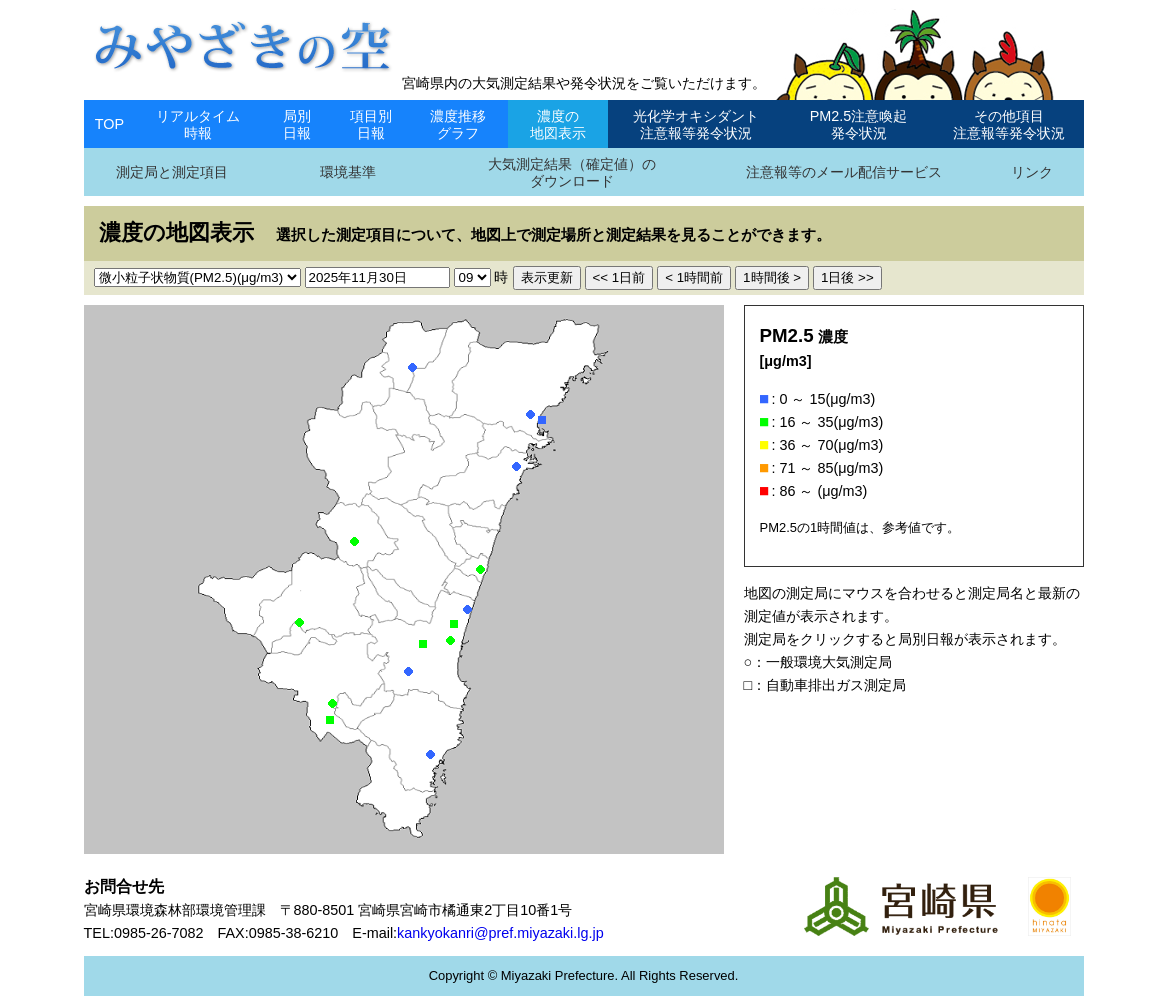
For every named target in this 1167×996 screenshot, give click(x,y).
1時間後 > (772, 277)
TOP (109, 124)
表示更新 (547, 277)
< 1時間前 (694, 277)
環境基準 (348, 172)
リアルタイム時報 (198, 124)
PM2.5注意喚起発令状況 (859, 124)
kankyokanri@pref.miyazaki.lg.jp (500, 933)
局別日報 (297, 124)
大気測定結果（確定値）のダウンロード (572, 172)
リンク (1032, 172)
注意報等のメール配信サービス (844, 172)
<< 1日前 (619, 277)
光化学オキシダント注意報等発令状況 (696, 124)
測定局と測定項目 (172, 172)
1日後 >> (847, 277)
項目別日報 (371, 124)
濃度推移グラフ (458, 124)
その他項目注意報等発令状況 (1009, 124)
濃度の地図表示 (558, 124)
